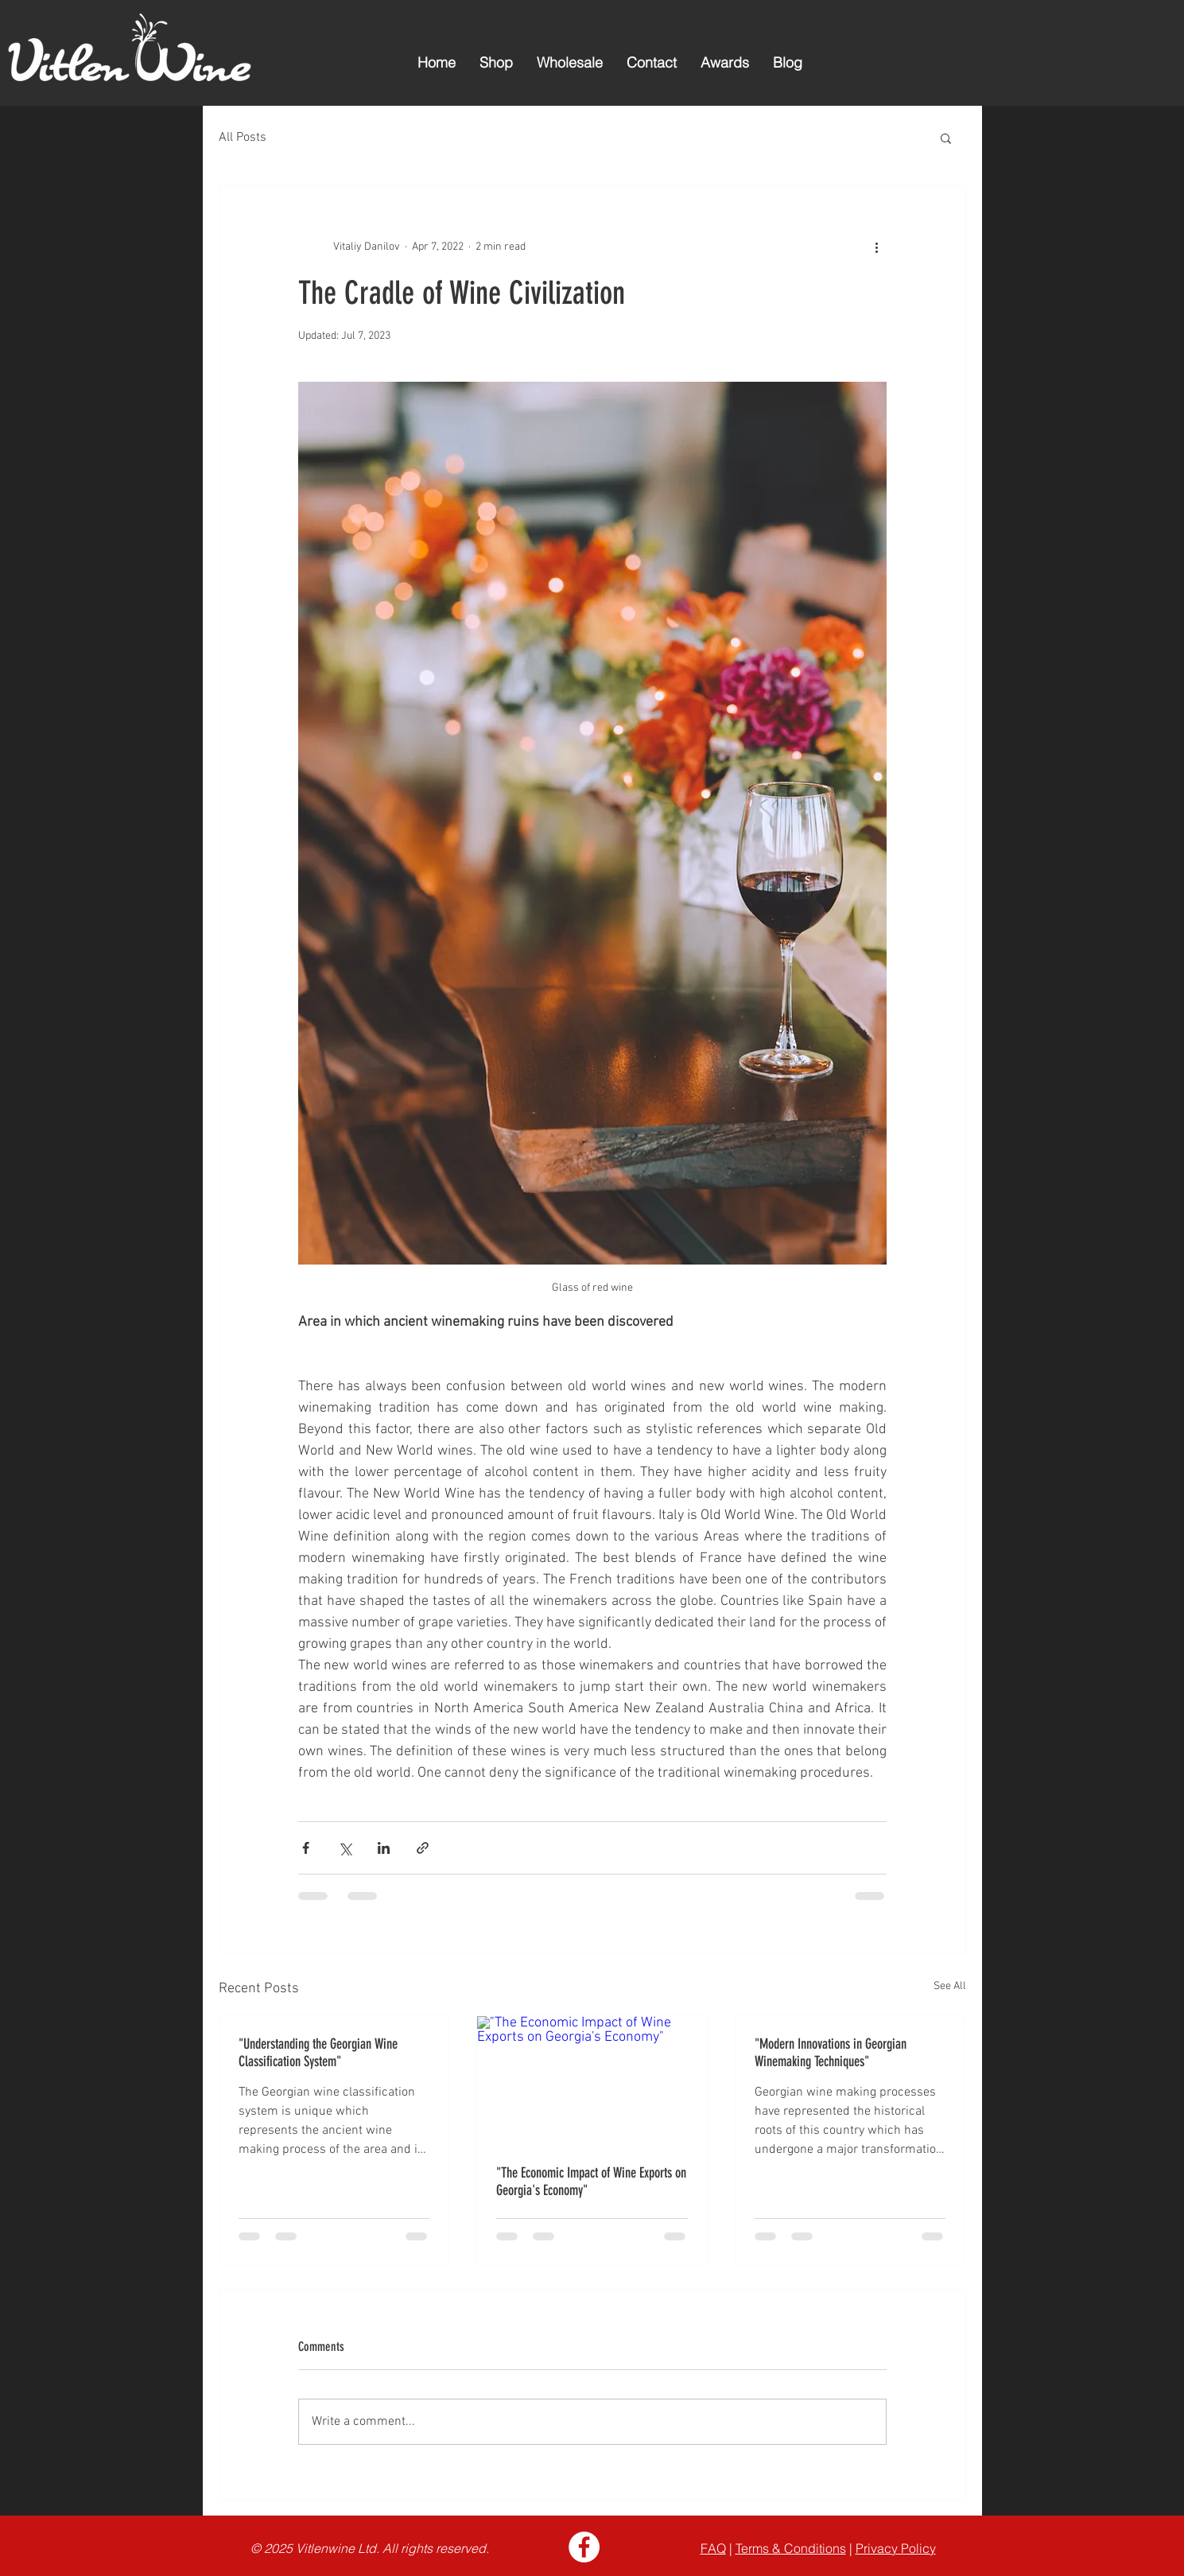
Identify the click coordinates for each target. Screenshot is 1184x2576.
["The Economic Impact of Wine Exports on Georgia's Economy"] (592, 2080)
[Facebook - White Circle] (584, 2546)
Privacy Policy (896, 2548)
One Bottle (453, 2568)
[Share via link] (422, 1847)
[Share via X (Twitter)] (344, 1847)
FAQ (713, 2548)
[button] (945, 137)
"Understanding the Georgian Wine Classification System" (318, 2052)
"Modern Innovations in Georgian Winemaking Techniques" (830, 2052)
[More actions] (877, 246)
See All (950, 1986)
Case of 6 (372, 2568)
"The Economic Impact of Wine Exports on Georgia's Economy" (591, 2181)
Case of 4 (411, 2568)
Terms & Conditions (791, 2548)
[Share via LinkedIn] (383, 1847)
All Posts (242, 138)
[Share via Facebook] (305, 1847)
